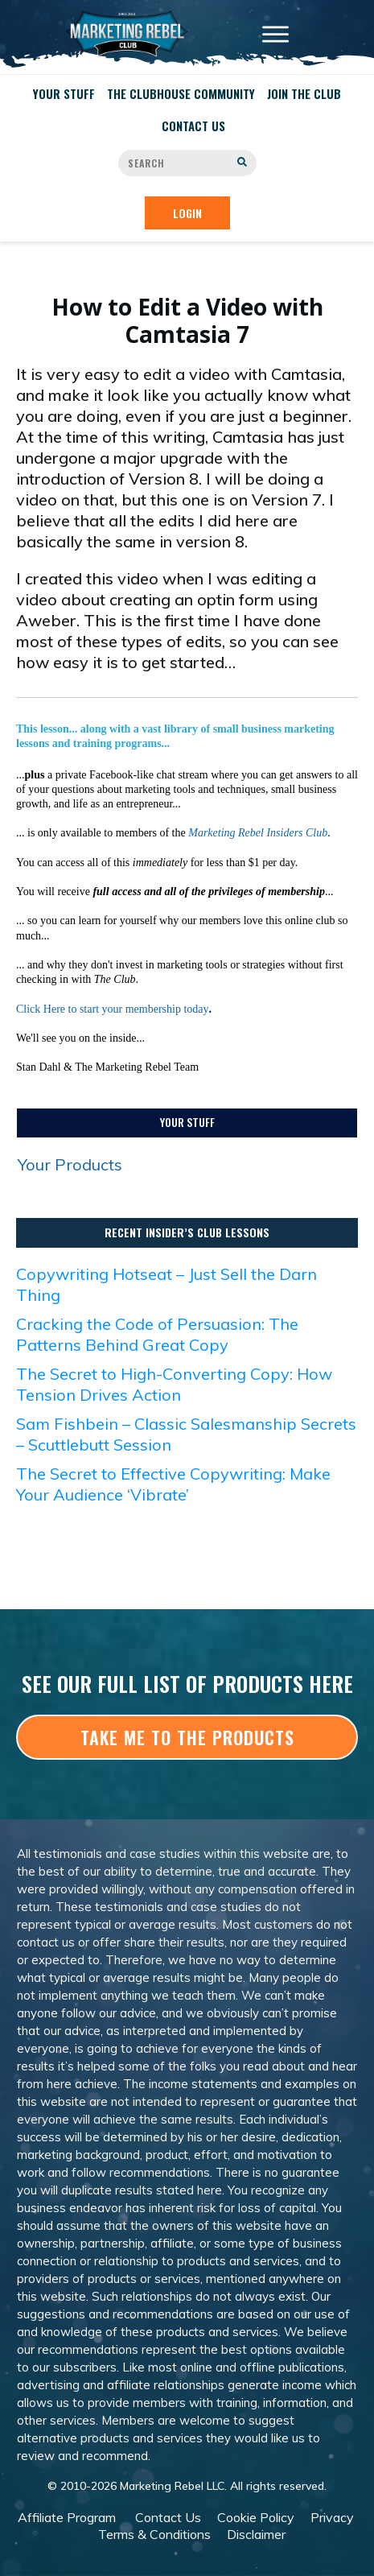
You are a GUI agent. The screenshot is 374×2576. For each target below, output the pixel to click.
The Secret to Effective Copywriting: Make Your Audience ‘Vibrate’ (173, 1484)
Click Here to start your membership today (112, 1009)
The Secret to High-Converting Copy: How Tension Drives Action (174, 1384)
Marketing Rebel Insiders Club (257, 833)
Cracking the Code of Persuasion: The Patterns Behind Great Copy (157, 1334)
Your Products (70, 1164)
